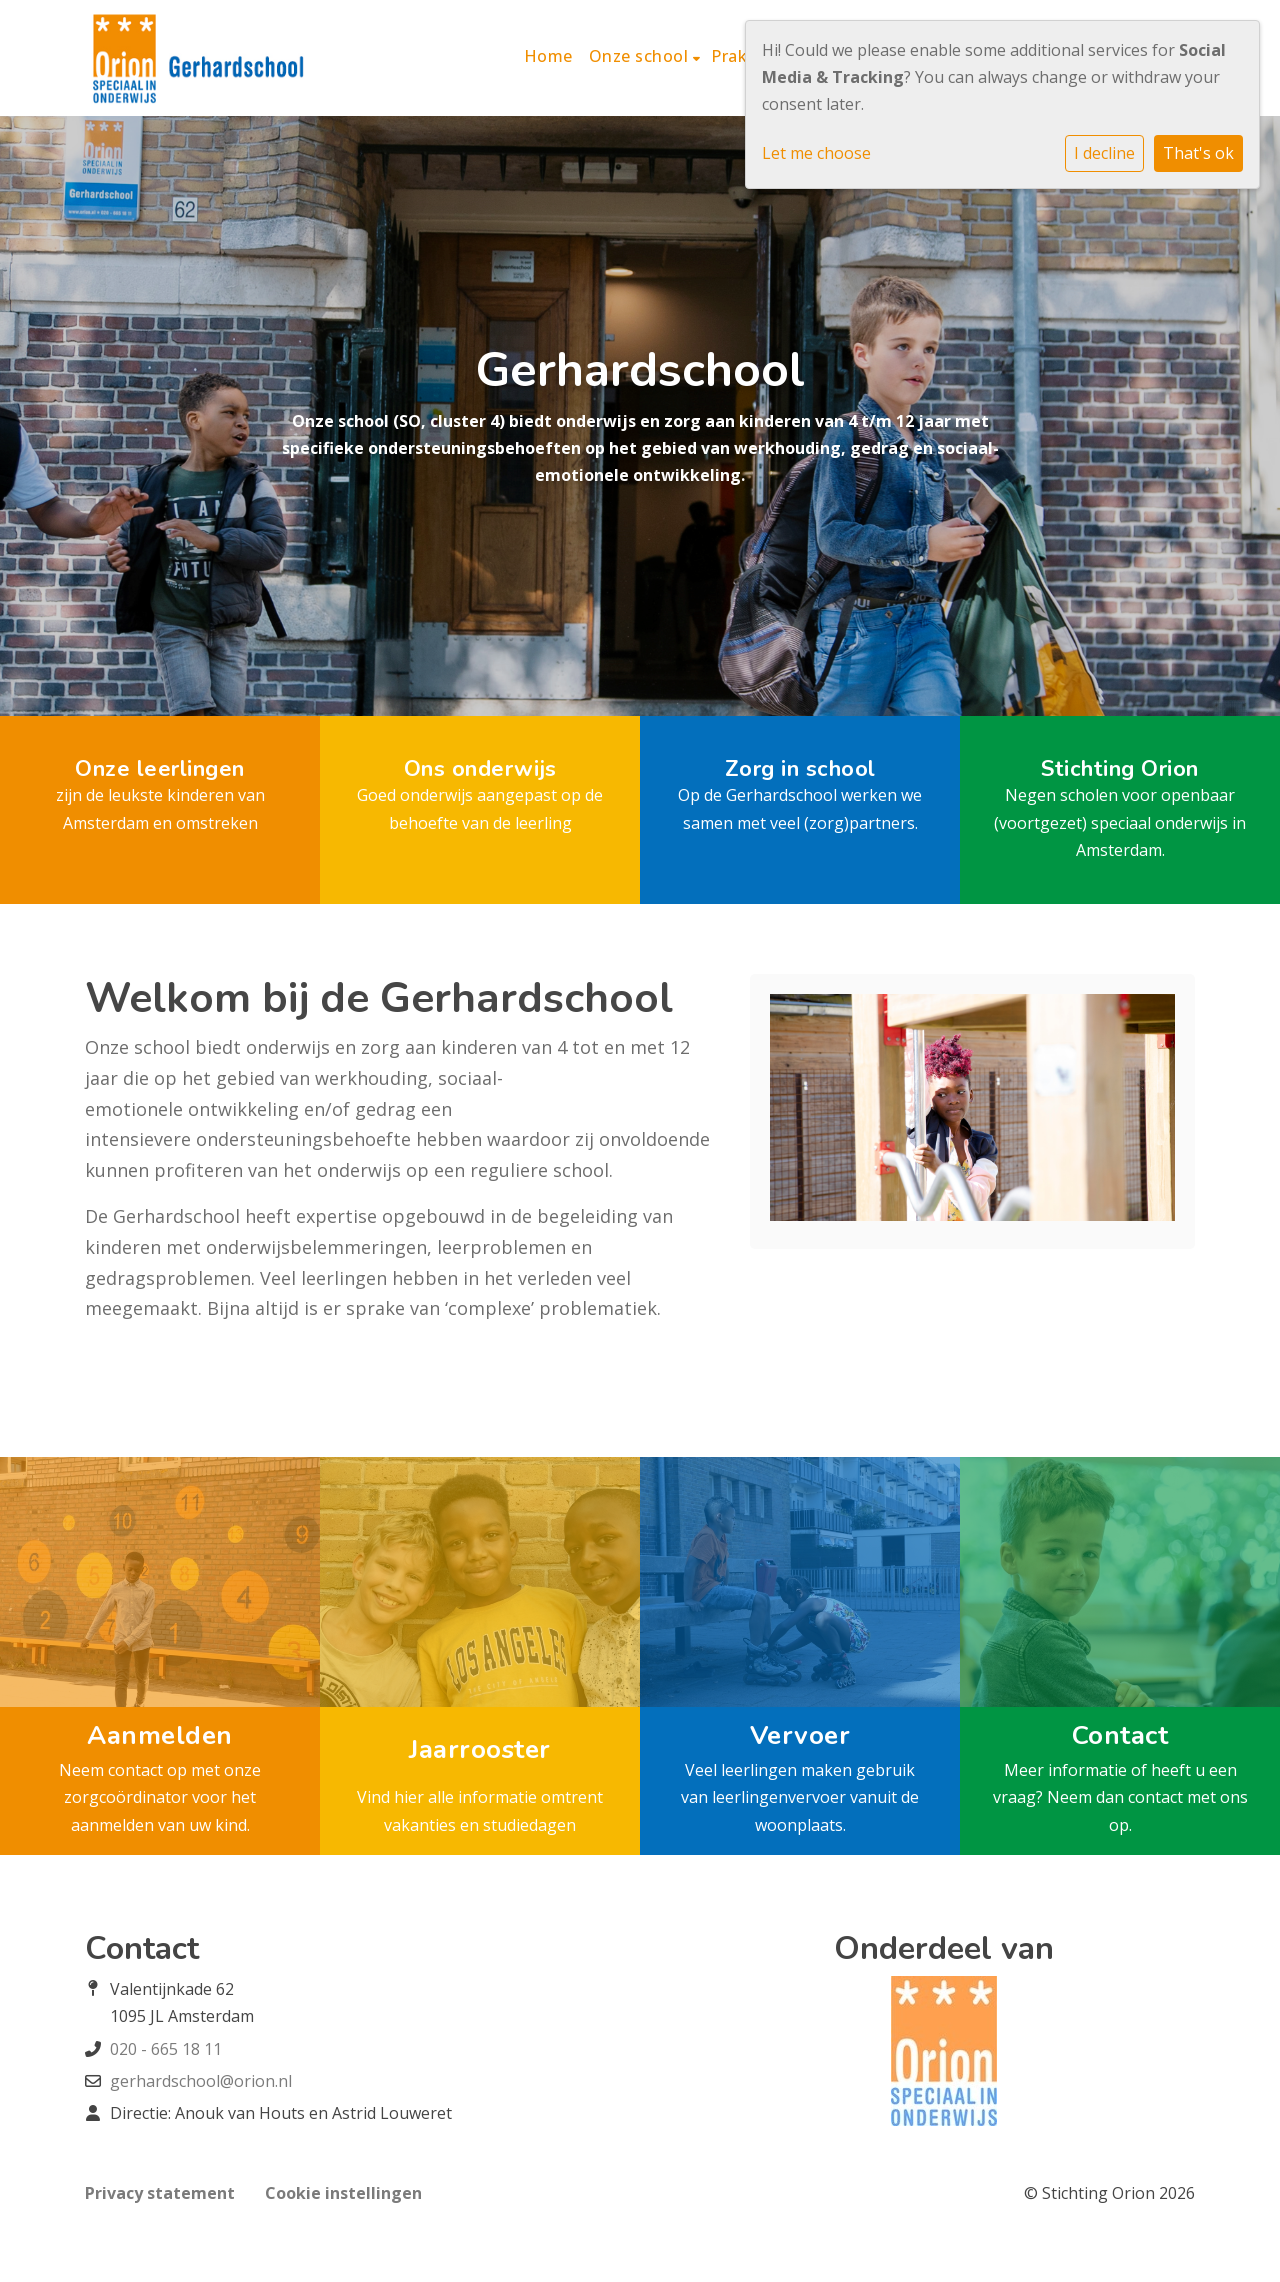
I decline (1104, 153)
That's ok (1198, 153)
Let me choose (816, 153)
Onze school (641, 56)
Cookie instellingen (343, 2193)
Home (548, 56)
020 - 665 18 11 (166, 2049)
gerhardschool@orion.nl (201, 2081)
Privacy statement (160, 2193)
